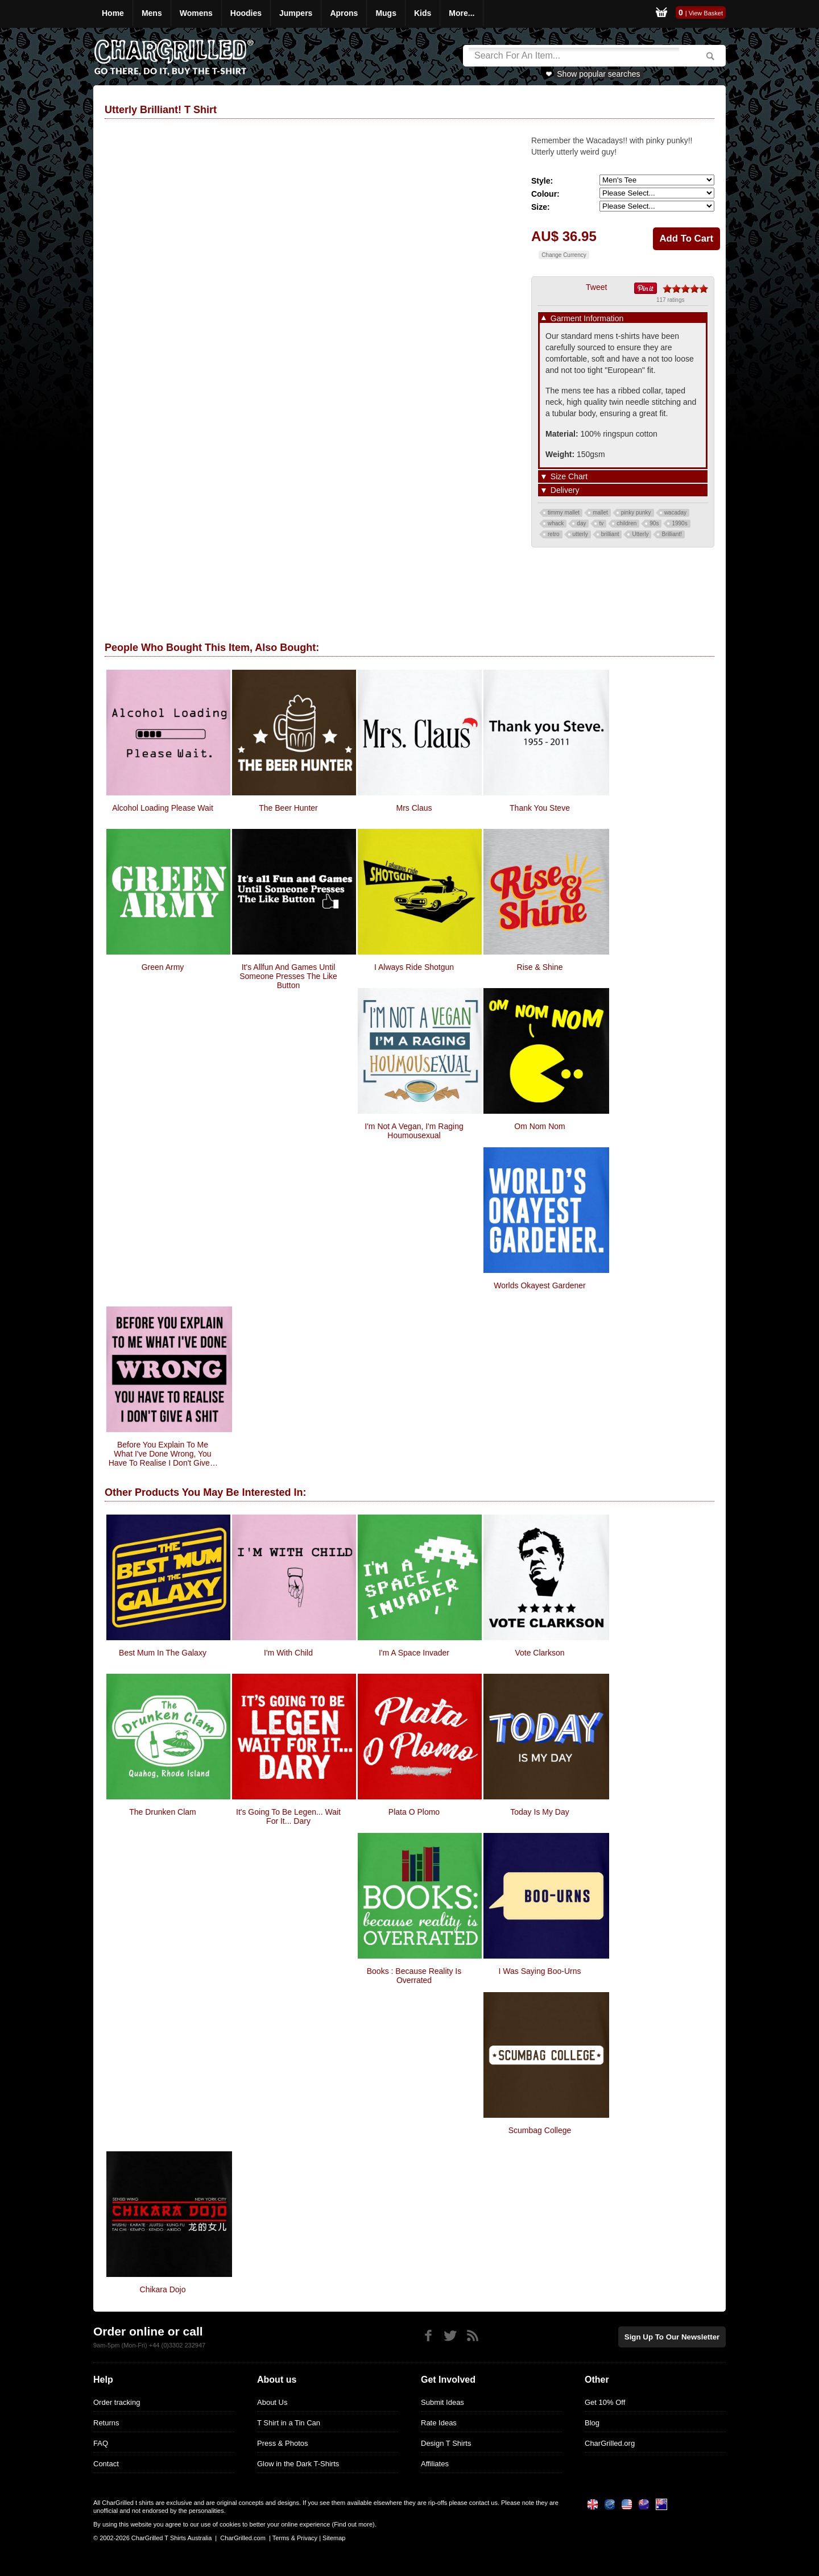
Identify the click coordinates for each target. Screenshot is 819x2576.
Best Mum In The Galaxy (162, 1652)
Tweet (596, 287)
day (581, 523)
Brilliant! (671, 534)
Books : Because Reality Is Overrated (414, 1976)
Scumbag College (540, 2130)
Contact (106, 2463)
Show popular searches (598, 73)
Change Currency (563, 255)
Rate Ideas (439, 2423)
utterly (580, 534)
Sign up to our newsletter (673, 2336)
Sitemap (333, 2537)
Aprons (344, 13)
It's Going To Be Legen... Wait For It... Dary (288, 1816)
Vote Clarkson (539, 1652)
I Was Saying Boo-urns (540, 1971)
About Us (272, 2402)
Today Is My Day (539, 1811)
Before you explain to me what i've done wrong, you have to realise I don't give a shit (163, 1453)
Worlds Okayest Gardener (540, 1285)
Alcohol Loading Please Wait (162, 807)
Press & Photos (282, 2443)
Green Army (163, 967)
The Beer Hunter (288, 807)
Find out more (353, 2524)
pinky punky (636, 512)
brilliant (610, 534)
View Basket (706, 13)
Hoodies (246, 13)
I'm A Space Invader (414, 1652)
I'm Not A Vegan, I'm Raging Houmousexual (414, 1131)
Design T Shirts (446, 2443)
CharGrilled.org (610, 2443)
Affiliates (435, 2463)
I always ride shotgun (414, 967)
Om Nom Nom (539, 1126)
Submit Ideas (442, 2402)
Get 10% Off (605, 2402)
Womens (196, 13)
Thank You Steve (540, 807)
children (626, 523)
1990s (679, 523)
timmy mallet (564, 512)
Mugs (385, 13)
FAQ (100, 2443)
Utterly (640, 534)
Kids (422, 13)
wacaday (675, 512)
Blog (592, 2423)
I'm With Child (288, 1652)
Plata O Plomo (414, 1811)
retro (554, 534)
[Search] (574, 56)
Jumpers (295, 13)
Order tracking (116, 2402)
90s (654, 523)
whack (556, 523)
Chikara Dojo (163, 2289)
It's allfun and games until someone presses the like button (288, 976)
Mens (152, 13)
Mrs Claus (414, 807)
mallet (600, 512)
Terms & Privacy (294, 2537)
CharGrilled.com (242, 2537)
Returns (106, 2423)
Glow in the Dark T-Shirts (298, 2463)
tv (601, 523)
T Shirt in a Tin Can (288, 2423)
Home (113, 13)
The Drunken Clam (162, 1811)
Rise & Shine (540, 967)
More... (461, 13)
